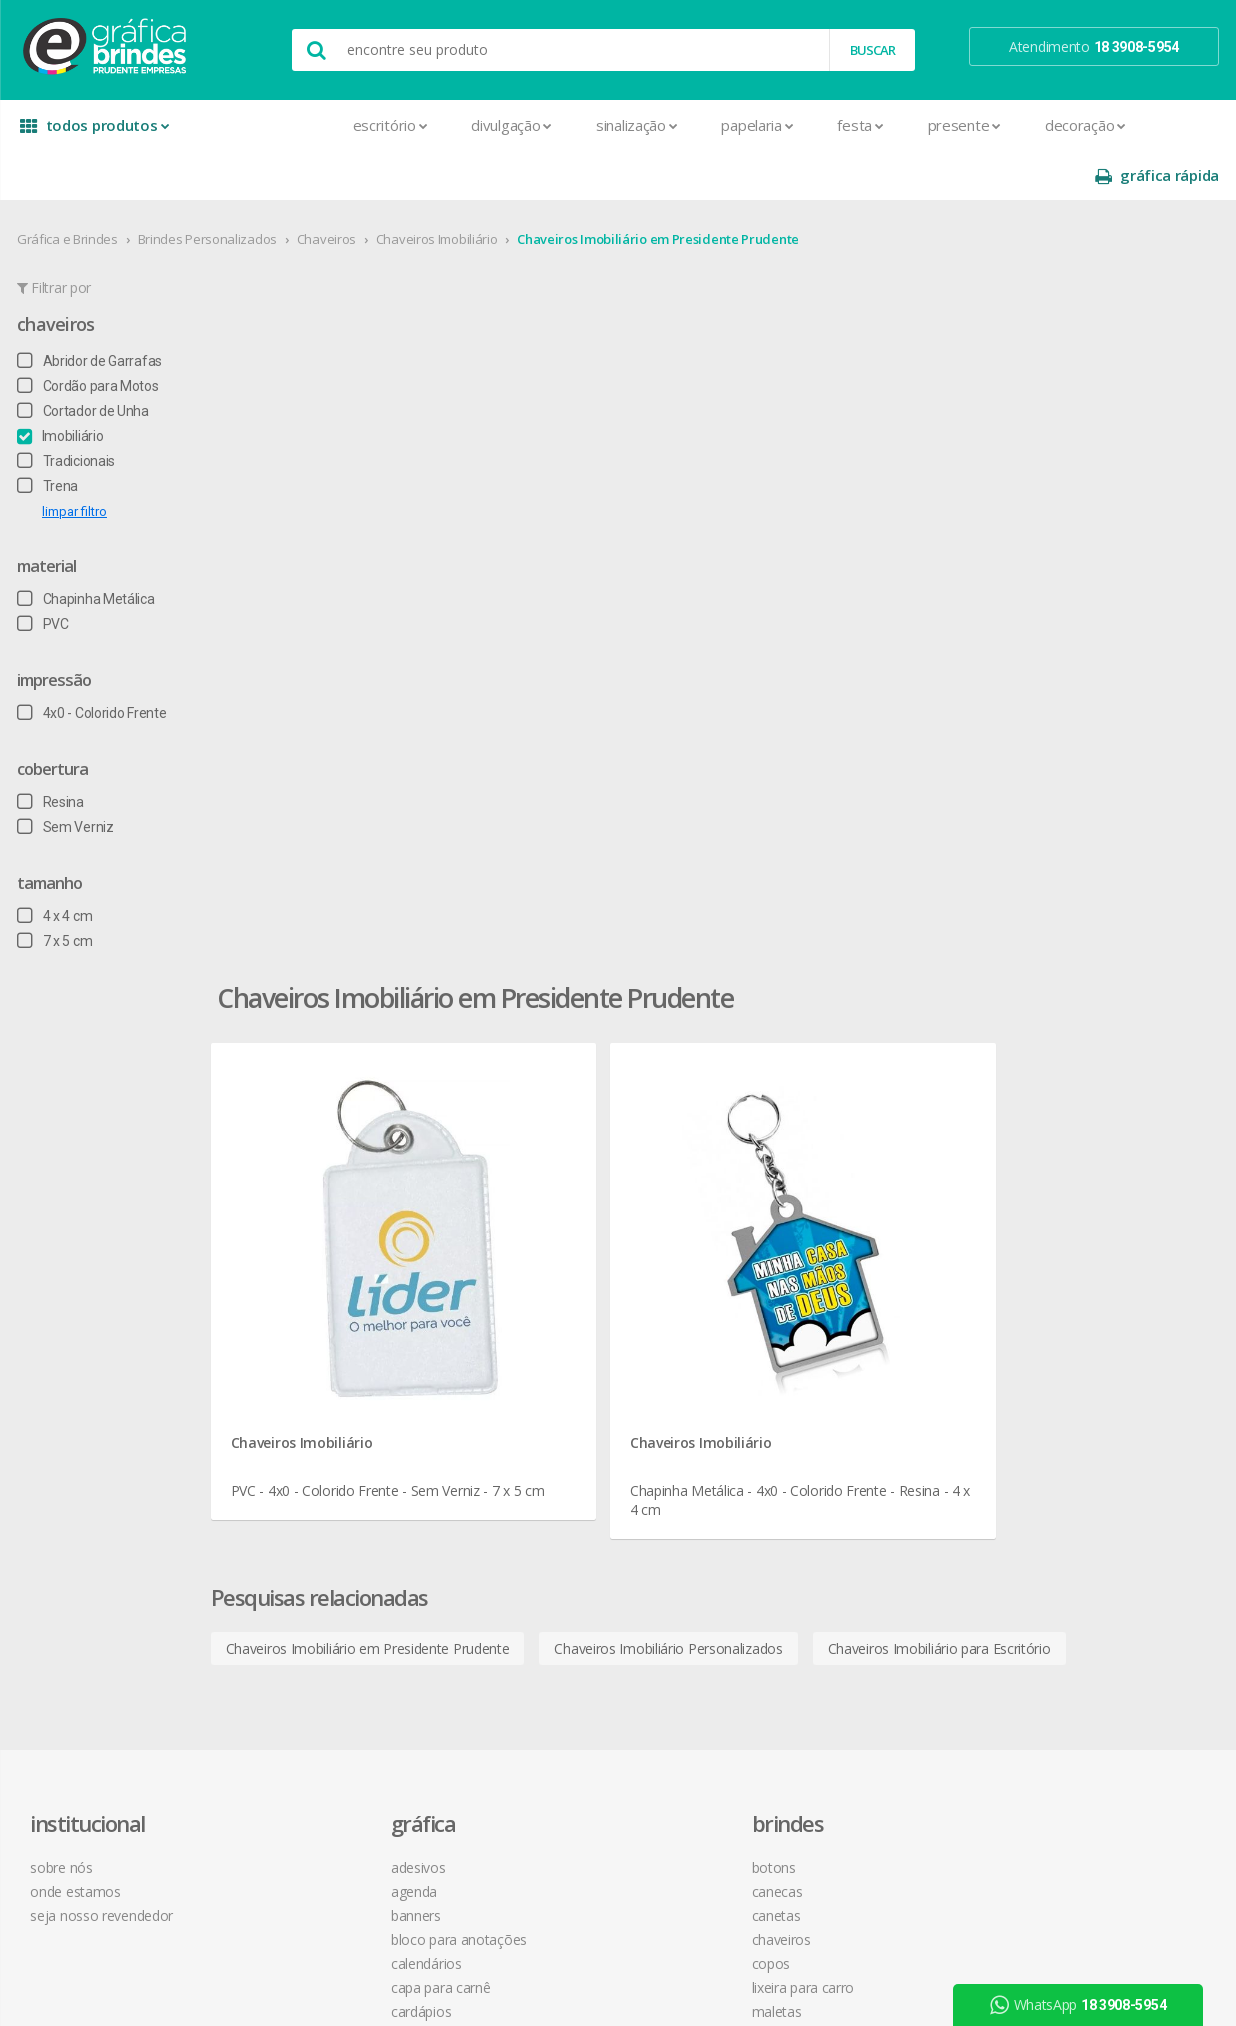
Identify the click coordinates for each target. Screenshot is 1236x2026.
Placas (298, 1609)
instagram (1041, 1178)
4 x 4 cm (55, 866)
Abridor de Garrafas (90, 311)
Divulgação (369, 125)
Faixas (297, 1441)
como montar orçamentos (842, 1249)
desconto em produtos (1070, 1337)
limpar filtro (75, 461)
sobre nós (70, 1153)
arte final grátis (1045, 1313)
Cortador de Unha (84, 361)
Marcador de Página (341, 1513)
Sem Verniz (66, 777)
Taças (536, 1441)
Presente (821, 125)
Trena (48, 436)
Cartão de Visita (326, 1321)
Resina (51, 752)
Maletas (544, 1297)
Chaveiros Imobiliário (438, 189)
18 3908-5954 (813, 1358)
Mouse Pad (554, 1321)
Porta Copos (557, 1345)
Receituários (315, 1657)
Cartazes (305, 1345)
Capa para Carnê (329, 1273)
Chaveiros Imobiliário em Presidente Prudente (659, 189)
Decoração (942, 125)
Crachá (299, 1393)
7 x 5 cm (55, 891)
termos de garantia (818, 1177)
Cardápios (309, 1297)
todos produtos (90, 132)
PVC (44, 574)
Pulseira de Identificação (353, 1633)
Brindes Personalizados (208, 189)
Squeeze (545, 1417)
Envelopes (310, 1417)
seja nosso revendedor (110, 1201)
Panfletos (308, 1537)
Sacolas (302, 1705)
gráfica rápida (1156, 125)
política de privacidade (827, 1225)
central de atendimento (831, 1153)
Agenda (302, 1177)
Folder (297, 1465)
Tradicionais (67, 411)
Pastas (299, 1585)
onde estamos (84, 1177)
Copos (538, 1249)
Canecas (544, 1177)
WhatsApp (1086, 2005)
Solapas (303, 1753)
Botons (541, 1153)
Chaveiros (327, 189)
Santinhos (309, 1729)
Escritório (247, 125)
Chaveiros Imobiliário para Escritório (1046, 797)
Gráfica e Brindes (68, 189)
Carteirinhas (314, 1369)
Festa (718, 125)
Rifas (292, 1681)
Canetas (543, 1201)
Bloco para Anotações (347, 1225)
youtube (1037, 1203)
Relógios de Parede (577, 1393)
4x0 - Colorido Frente (92, 663)
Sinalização (493, 125)
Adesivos (306, 1153)
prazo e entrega (808, 1201)
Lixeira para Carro (570, 1273)
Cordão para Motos (89, 336)
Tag (289, 1777)
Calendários (314, 1249)
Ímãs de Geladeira (333, 1489)
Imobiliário (61, 386)
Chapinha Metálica (87, 549)
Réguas (540, 1369)
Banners (304, 1201)
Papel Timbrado (326, 1561)
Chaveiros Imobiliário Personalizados (776, 797)
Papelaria (615, 125)
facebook (1039, 1153)
